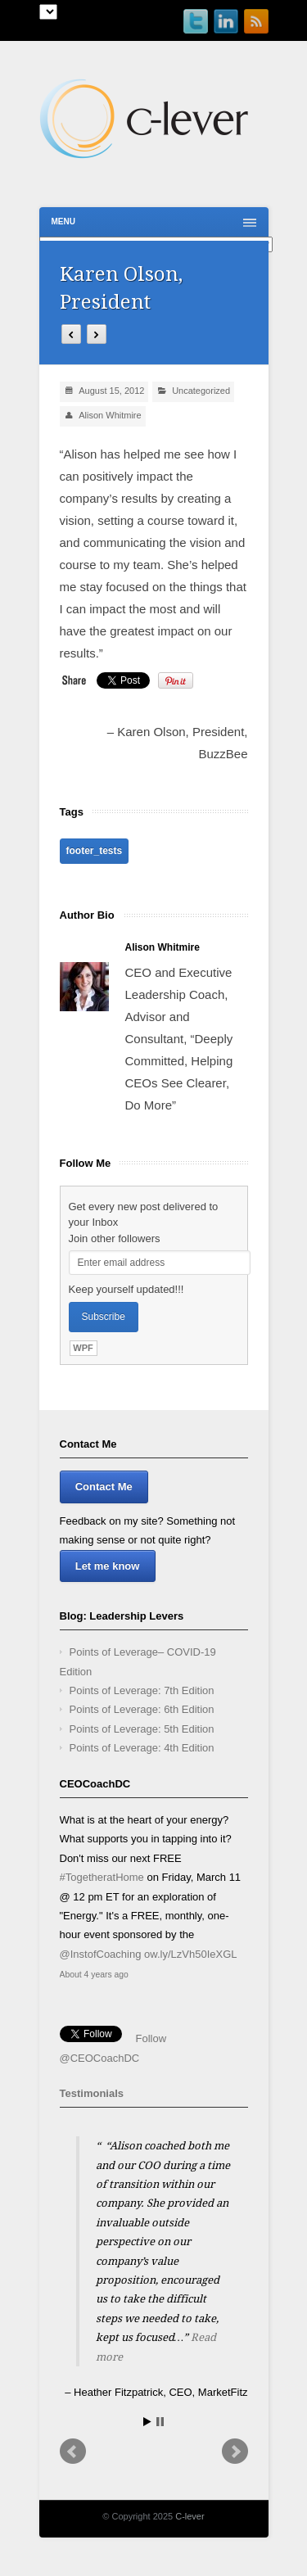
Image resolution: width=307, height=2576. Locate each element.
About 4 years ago (94, 1974)
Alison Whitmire (110, 415)
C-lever (189, 2516)
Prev (73, 2451)
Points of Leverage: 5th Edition (142, 1729)
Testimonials (92, 2093)
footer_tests (94, 850)
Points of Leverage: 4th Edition (142, 1748)
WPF (83, 1348)
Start (147, 2421)
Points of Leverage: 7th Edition (142, 1690)
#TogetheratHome (102, 1877)
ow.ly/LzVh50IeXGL (190, 1954)
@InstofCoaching (101, 1954)
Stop (160, 2421)
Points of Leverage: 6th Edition (142, 1709)
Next (235, 2451)
